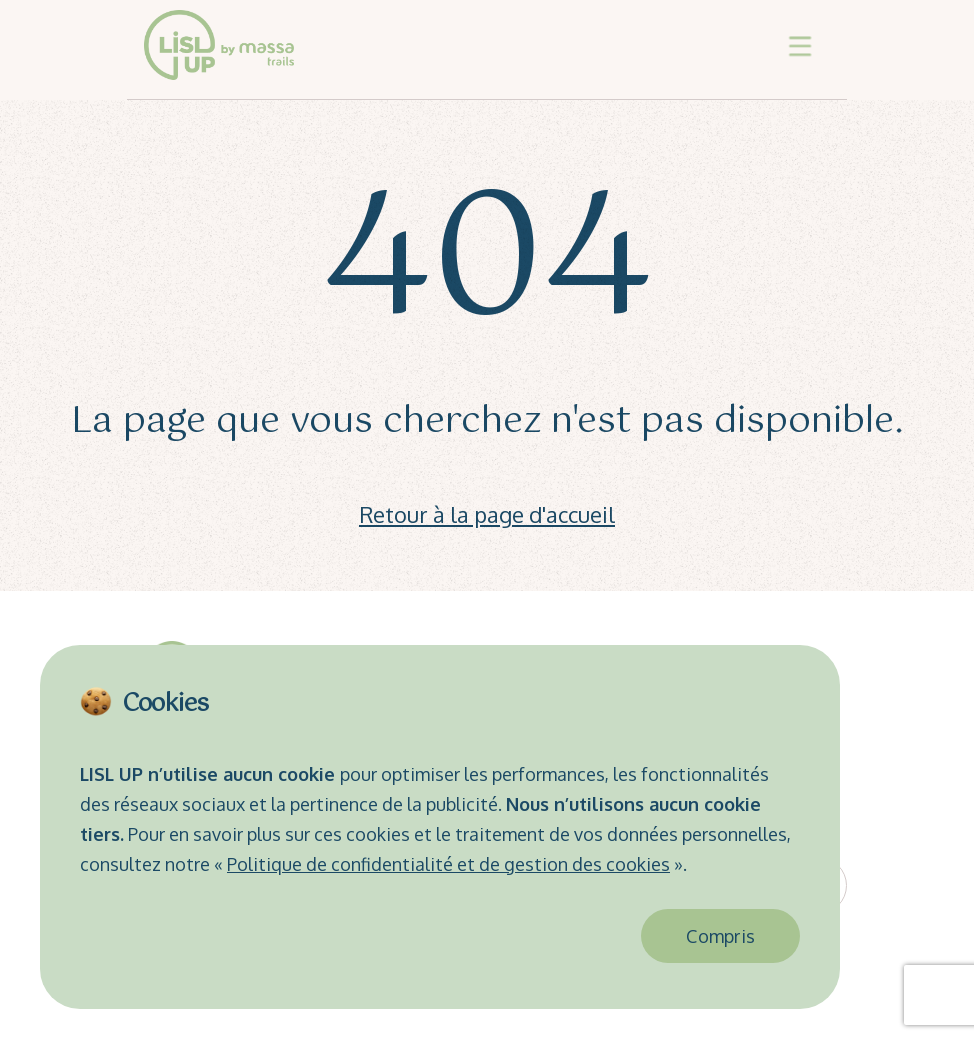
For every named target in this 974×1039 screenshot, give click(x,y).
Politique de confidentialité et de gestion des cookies (448, 864)
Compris (720, 936)
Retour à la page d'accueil (487, 514)
